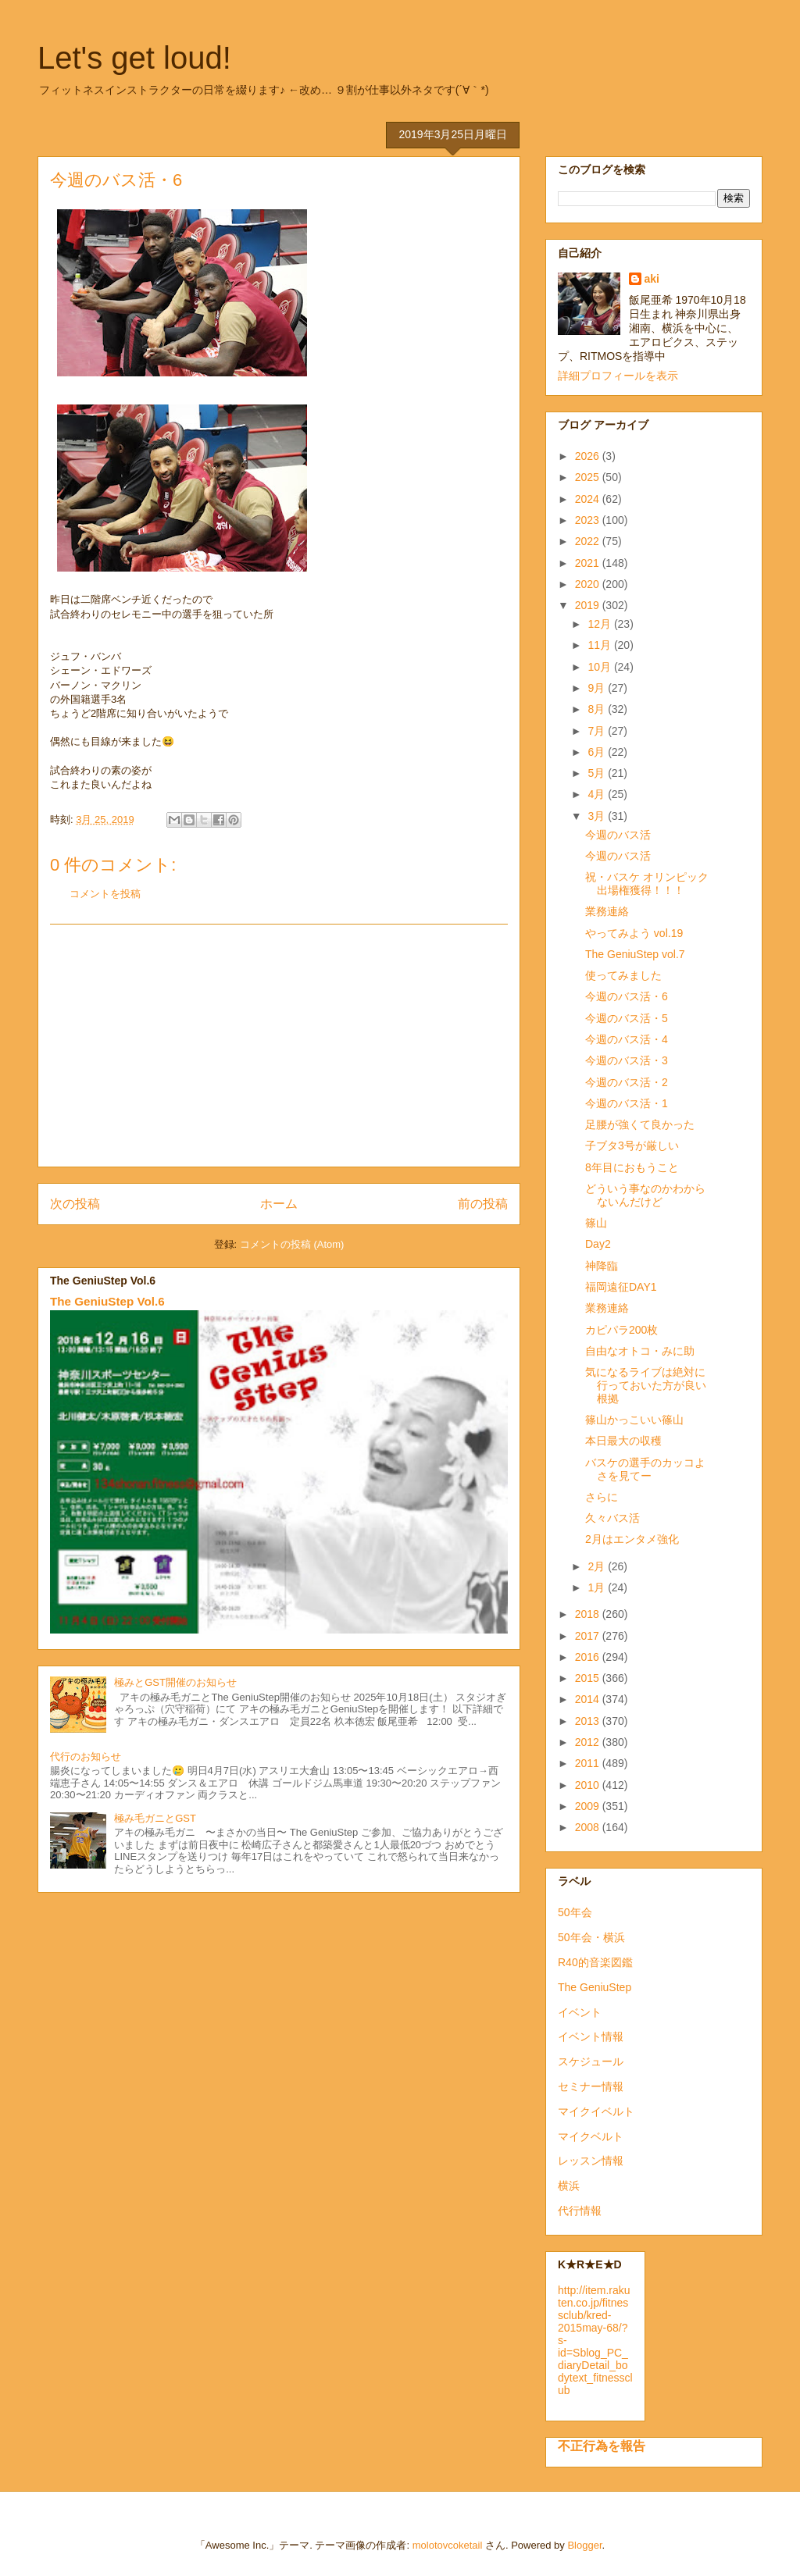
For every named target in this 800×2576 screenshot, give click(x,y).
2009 (588, 1806)
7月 (598, 731)
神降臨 (601, 1265)
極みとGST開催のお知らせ (175, 1682)
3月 (598, 816)
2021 (588, 563)
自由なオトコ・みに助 (640, 1351)
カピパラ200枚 (621, 1330)
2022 (588, 541)
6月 (598, 752)
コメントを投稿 (105, 894)
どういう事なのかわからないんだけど (645, 1195)
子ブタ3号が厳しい (632, 1145)
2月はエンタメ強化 (632, 1539)
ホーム (279, 1203)
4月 (598, 794)
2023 (588, 520)
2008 (588, 1827)
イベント (580, 2012)
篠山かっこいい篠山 (634, 1419)
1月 (598, 1587)
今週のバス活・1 (626, 1103)
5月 (598, 773)
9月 (598, 688)
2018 (588, 1614)
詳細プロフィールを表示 (618, 375)
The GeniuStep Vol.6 (107, 1301)
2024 (588, 499)
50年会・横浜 (591, 1937)
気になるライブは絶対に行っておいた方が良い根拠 (645, 1385)
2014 (588, 1699)
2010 (588, 1785)
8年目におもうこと (632, 1167)
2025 (588, 477)
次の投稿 (75, 1203)
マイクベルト (590, 2136)
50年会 (575, 1912)
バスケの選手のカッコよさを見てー (645, 1469)
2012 (588, 1742)
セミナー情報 (590, 2086)
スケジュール (590, 2061)
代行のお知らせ (85, 1756)
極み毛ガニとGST (155, 1818)
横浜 (569, 2185)
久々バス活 (612, 1518)
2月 (598, 1566)
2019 (588, 605)
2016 (588, 1657)
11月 (600, 645)
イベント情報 (590, 2036)
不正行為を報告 (601, 2446)
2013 (588, 1721)
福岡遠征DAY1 (621, 1287)
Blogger (584, 2545)
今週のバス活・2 (626, 1082)
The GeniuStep (594, 1987)
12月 (600, 624)
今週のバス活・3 (626, 1060)
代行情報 (580, 2210)
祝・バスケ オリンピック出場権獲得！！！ (647, 883)
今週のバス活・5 (626, 1018)
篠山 (596, 1223)
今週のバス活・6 (626, 996)
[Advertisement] (279, 1045)
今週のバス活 (618, 834)
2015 (588, 1678)
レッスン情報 (590, 2160)
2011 (588, 1763)
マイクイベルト (596, 2111)
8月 (598, 709)
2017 (588, 1636)
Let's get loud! (134, 58)
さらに (601, 1497)
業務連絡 (607, 911)
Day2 (598, 1244)
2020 (588, 584)
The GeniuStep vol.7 (635, 954)
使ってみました (623, 975)
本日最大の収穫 (623, 1440)
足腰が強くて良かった (640, 1124)
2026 (588, 456)
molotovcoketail (447, 2545)
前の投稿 (483, 1203)
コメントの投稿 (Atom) (292, 1244)
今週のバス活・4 (626, 1039)
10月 (600, 667)
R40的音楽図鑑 (595, 1962)
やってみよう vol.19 (634, 933)
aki (652, 279)
